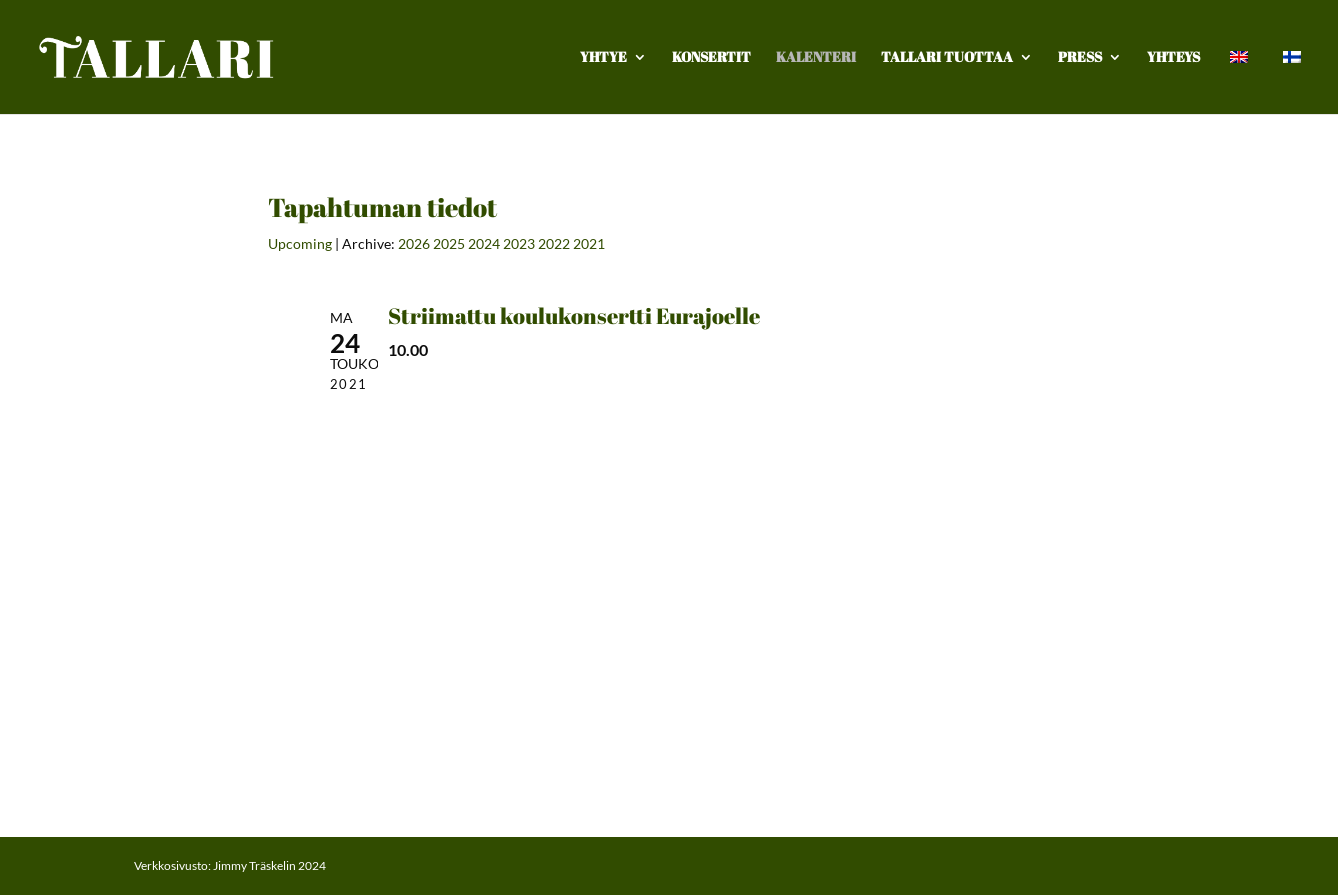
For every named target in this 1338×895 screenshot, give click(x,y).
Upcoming (300, 243)
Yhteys (1173, 58)
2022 (554, 243)
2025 (449, 243)
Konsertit (711, 58)
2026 (414, 243)
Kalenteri (816, 58)
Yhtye (603, 58)
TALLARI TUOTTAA (947, 58)
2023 (519, 243)
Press (1080, 58)
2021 (589, 243)
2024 (484, 243)
